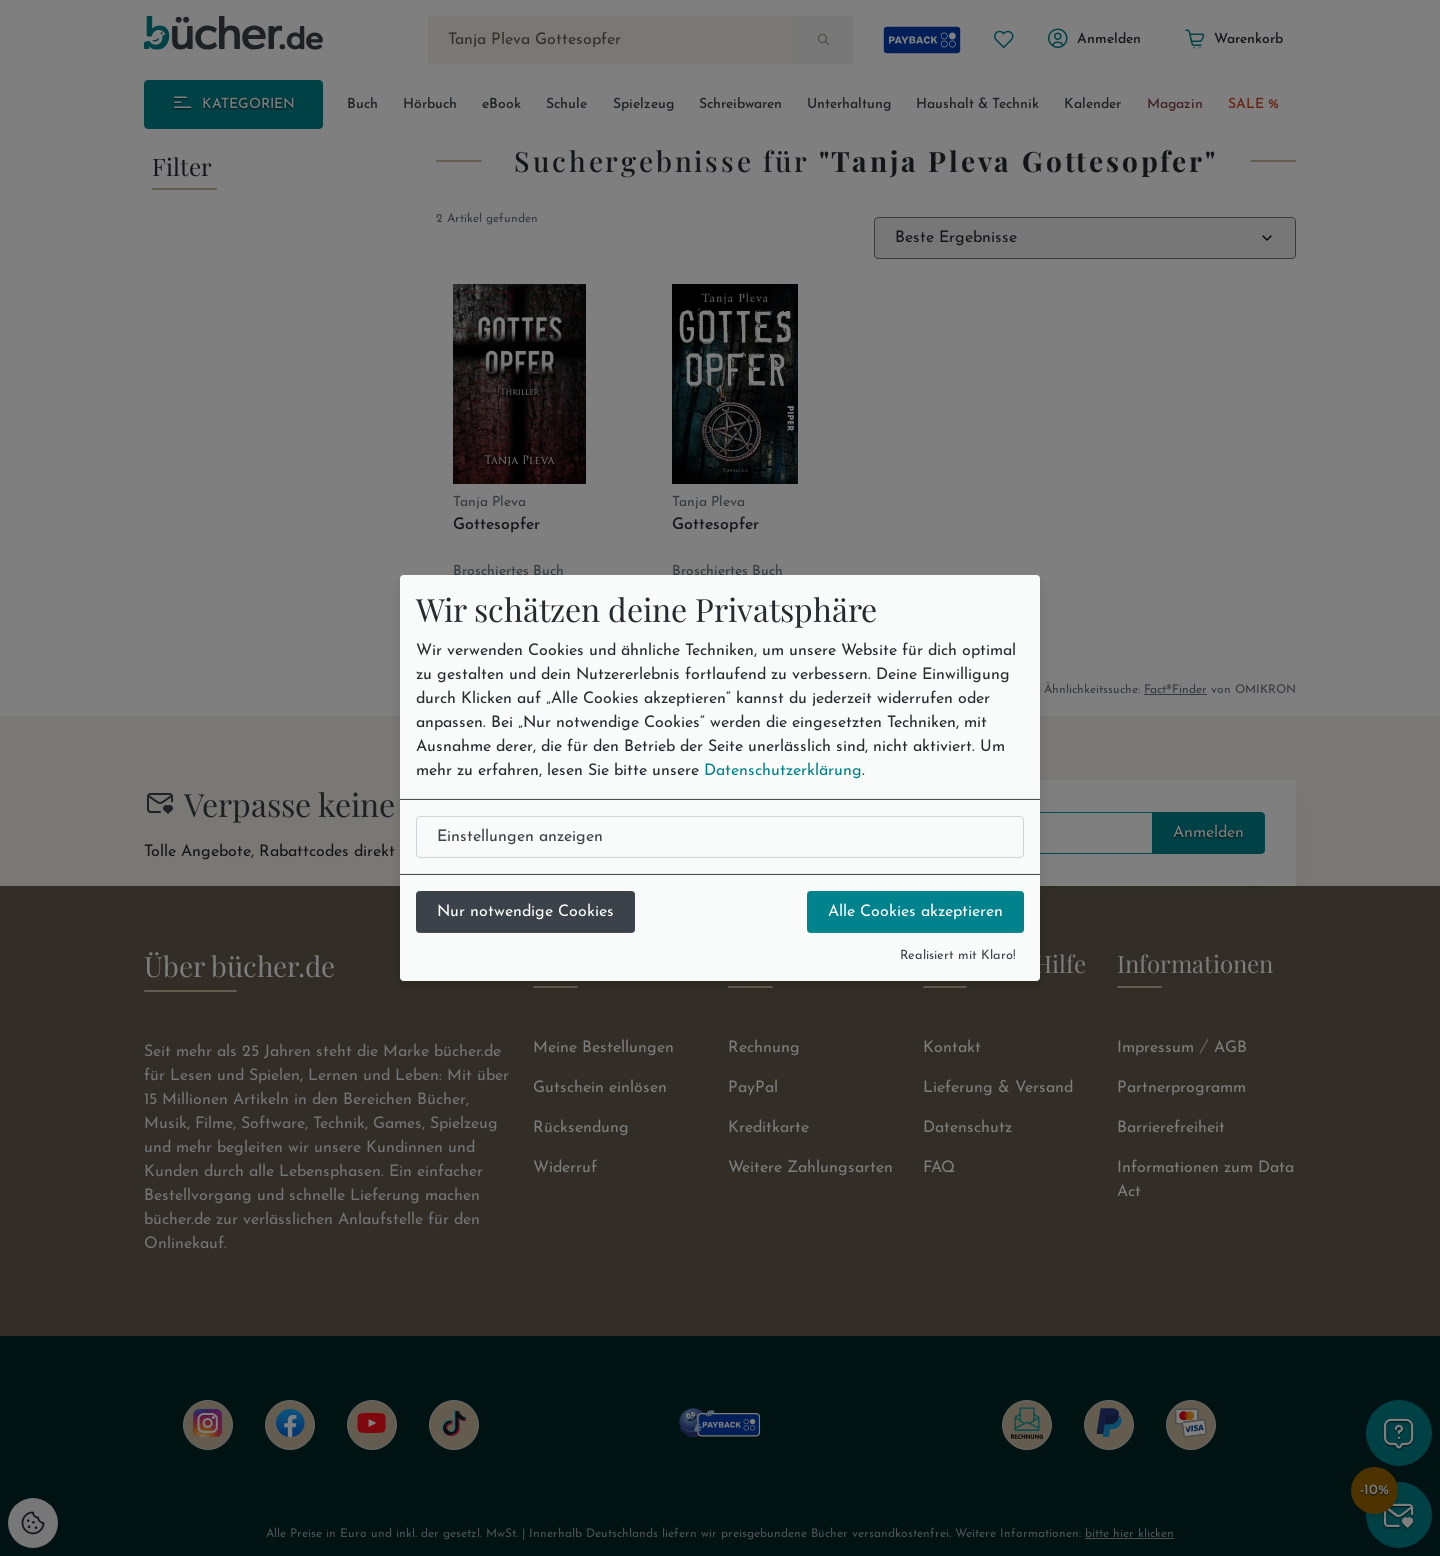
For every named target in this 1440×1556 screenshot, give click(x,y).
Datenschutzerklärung (783, 771)
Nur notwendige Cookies (525, 912)
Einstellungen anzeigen (520, 837)
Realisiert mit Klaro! (958, 955)
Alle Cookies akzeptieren (915, 912)
